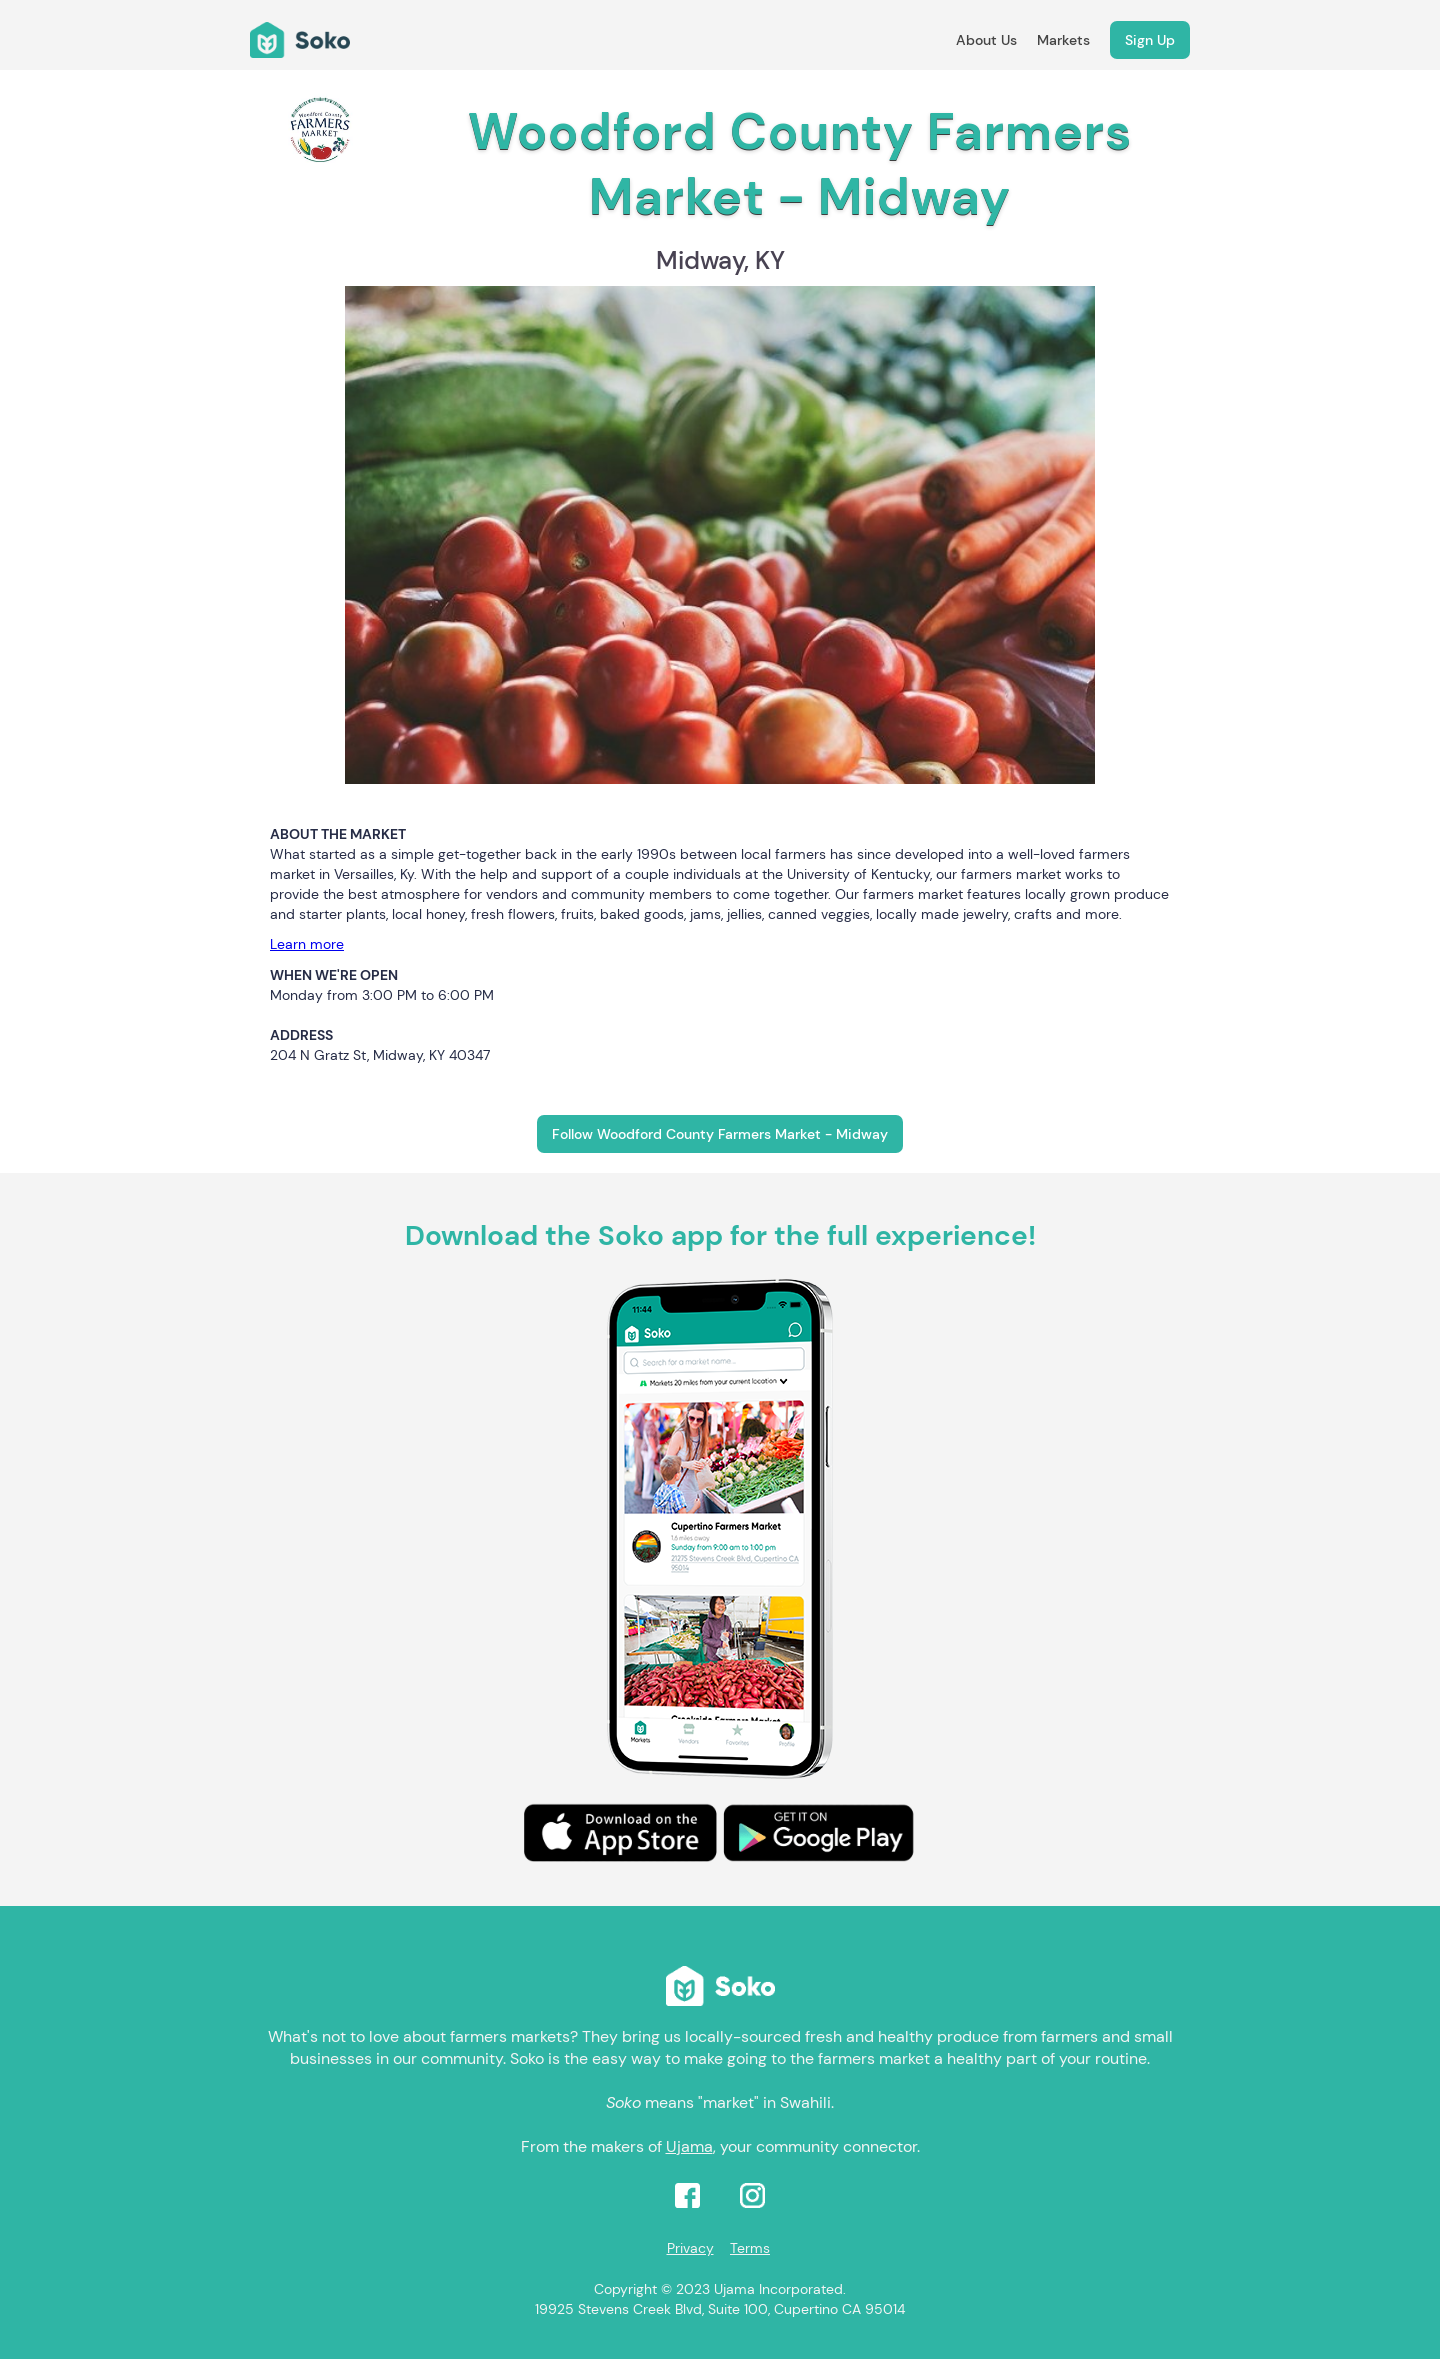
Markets (1063, 40)
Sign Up (1150, 40)
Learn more (307, 944)
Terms (750, 2248)
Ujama (689, 2146)
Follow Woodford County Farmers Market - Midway (720, 1134)
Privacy (690, 2248)
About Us (986, 40)
